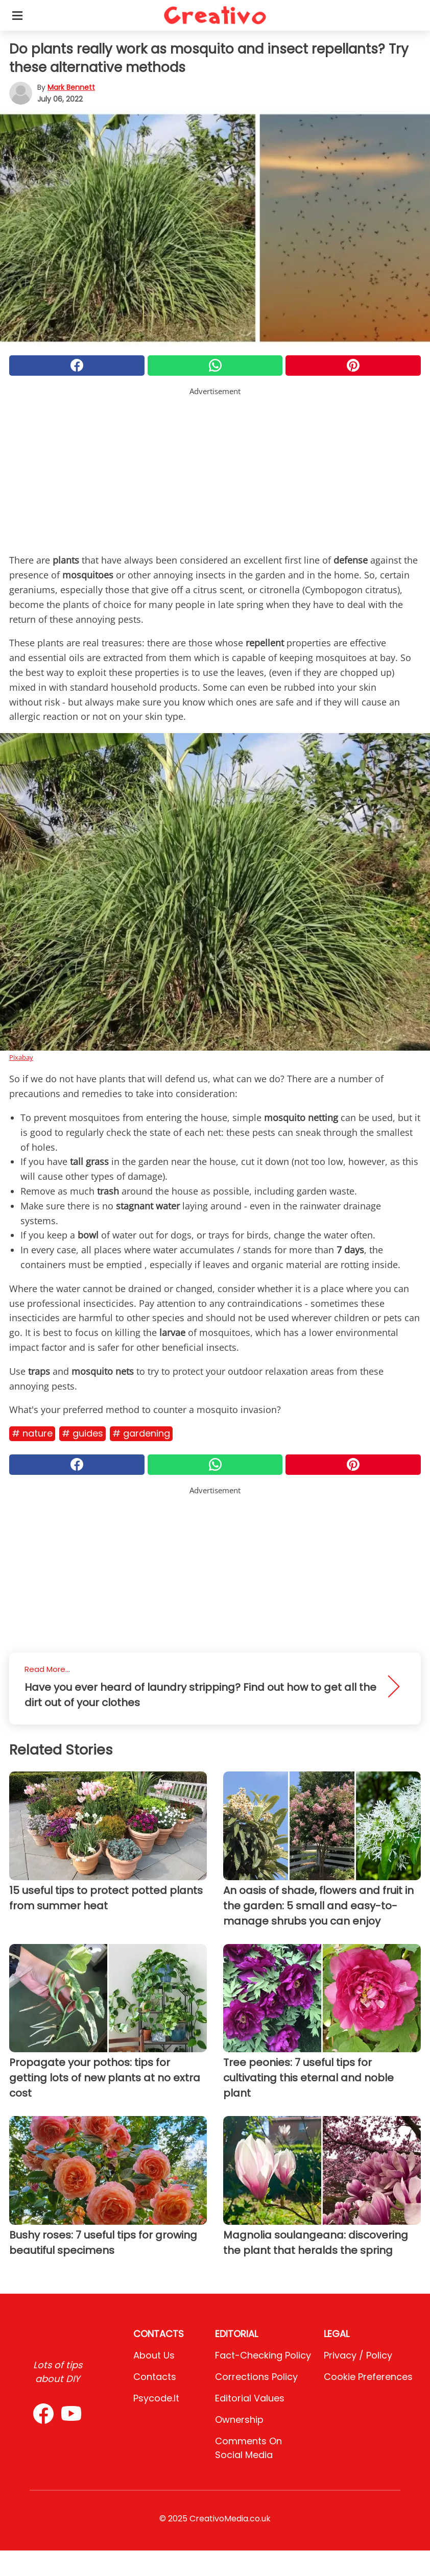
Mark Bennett (71, 87)
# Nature (32, 1433)
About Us (154, 2355)
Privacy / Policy (358, 2355)
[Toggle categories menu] (17, 15)
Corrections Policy (256, 2376)
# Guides (82, 1433)
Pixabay (21, 1057)
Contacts (154, 2376)
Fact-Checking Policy (263, 2355)
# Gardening (141, 1433)
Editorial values (249, 2398)
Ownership (239, 2419)
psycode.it (156, 2398)
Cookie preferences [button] (368, 2376)
